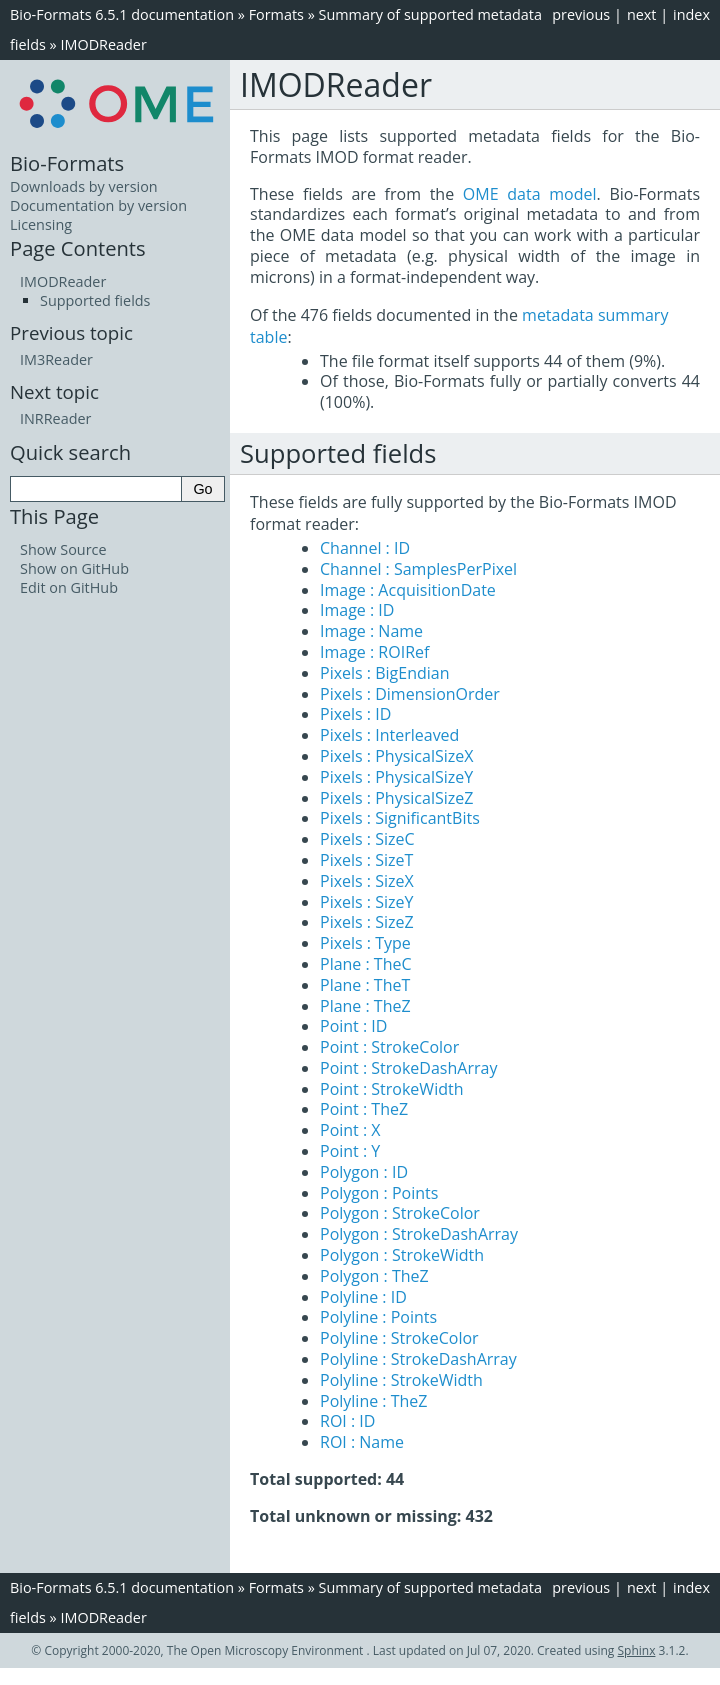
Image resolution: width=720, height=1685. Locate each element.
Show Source (63, 549)
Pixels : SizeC (367, 839)
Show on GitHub (74, 568)
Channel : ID (365, 548)
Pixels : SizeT (366, 860)
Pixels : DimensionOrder (410, 694)
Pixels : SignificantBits (400, 818)
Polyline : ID (363, 1297)
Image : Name (371, 631)
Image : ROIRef (374, 652)
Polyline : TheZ (373, 1401)
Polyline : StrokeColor (399, 1338)
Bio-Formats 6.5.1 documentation (122, 14)
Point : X (350, 1130)
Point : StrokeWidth (391, 1089)
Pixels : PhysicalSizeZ (396, 798)
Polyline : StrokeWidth (401, 1380)
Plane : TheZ (365, 1006)
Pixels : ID (355, 714)
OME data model (530, 194)
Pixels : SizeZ (367, 922)
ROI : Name (362, 1442)
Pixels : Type (365, 943)
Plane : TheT (365, 985)
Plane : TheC (366, 964)
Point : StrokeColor (389, 1047)
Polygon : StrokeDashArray (419, 1234)
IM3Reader (56, 359)
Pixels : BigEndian (385, 673)
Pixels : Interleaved (389, 735)
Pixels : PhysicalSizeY (396, 777)
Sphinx (637, 1650)
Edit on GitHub (69, 587)
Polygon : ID (364, 1172)
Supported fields (95, 300)
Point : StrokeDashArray (408, 1068)
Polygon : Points (379, 1193)
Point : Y (350, 1151)
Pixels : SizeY (366, 902)
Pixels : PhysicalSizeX (396, 756)
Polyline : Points (378, 1317)
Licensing (41, 224)
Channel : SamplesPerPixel (418, 569)
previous (581, 14)
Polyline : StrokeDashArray (418, 1359)
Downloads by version (84, 186)
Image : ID (357, 610)
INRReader (55, 418)
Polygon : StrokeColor (400, 1213)
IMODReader (103, 44)
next (642, 14)
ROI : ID (347, 1421)
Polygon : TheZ (374, 1276)
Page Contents (78, 248)
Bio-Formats (67, 163)
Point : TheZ (364, 1109)
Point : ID (353, 1026)
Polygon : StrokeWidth (402, 1255)
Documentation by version (98, 205)
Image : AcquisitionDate (408, 590)
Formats (276, 14)
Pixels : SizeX (367, 881)
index (691, 14)
